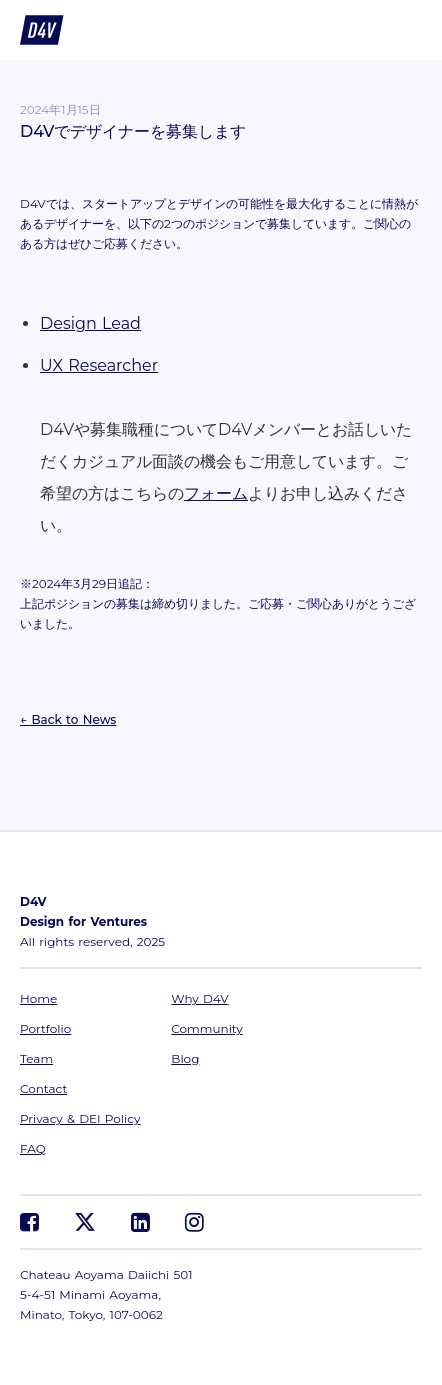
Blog (185, 1058)
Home (38, 998)
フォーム (216, 493)
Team (36, 1058)
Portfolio (45, 1028)
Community (206, 1028)
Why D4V (199, 998)
